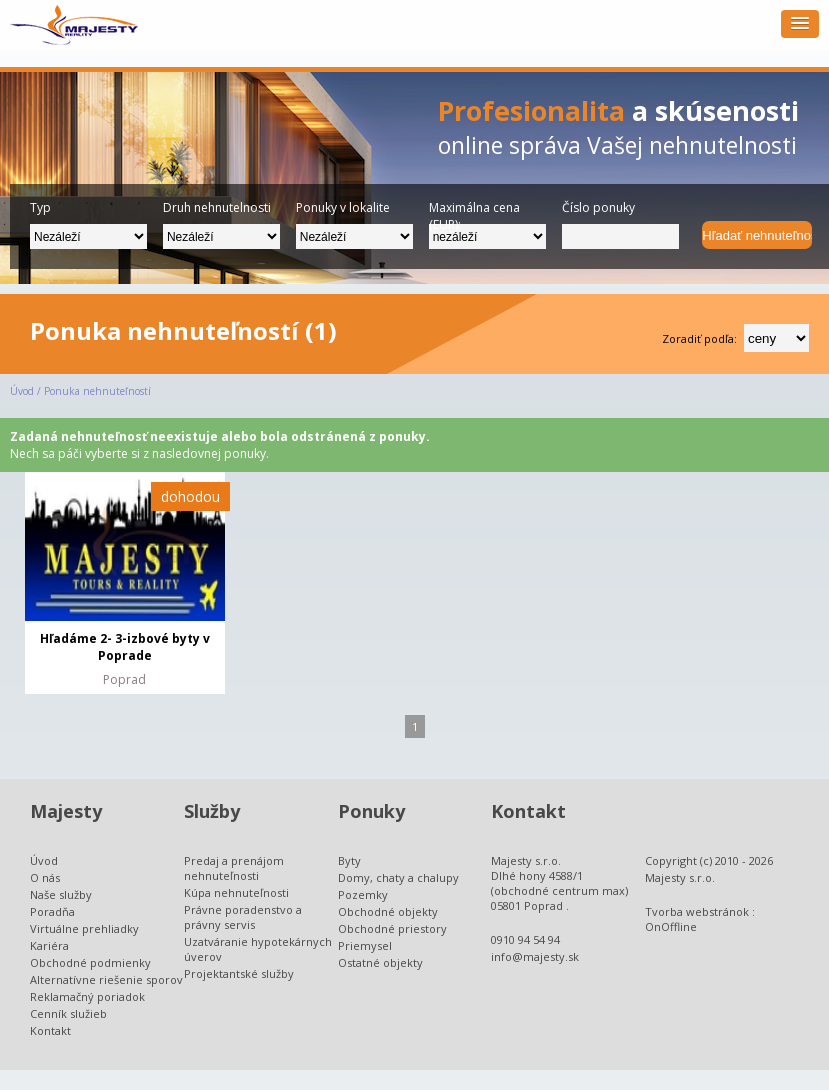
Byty (349, 860)
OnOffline (671, 926)
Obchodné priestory (392, 928)
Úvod (22, 391)
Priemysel (365, 945)
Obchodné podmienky (90, 962)
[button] (800, 24)
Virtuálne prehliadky (84, 928)
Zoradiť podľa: (699, 338)
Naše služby (61, 894)
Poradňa (52, 911)
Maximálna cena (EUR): (474, 211)
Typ (40, 207)
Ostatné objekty (380, 962)
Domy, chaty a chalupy (398, 877)
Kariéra (49, 945)
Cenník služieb (68, 1013)
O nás (45, 877)
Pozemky (363, 894)
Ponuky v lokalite (343, 207)
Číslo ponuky (598, 207)
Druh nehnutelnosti (217, 207)
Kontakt (50, 1030)
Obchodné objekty (388, 911)
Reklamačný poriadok (87, 996)
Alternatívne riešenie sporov (106, 979)
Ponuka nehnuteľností (97, 391)
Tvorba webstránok (697, 911)
